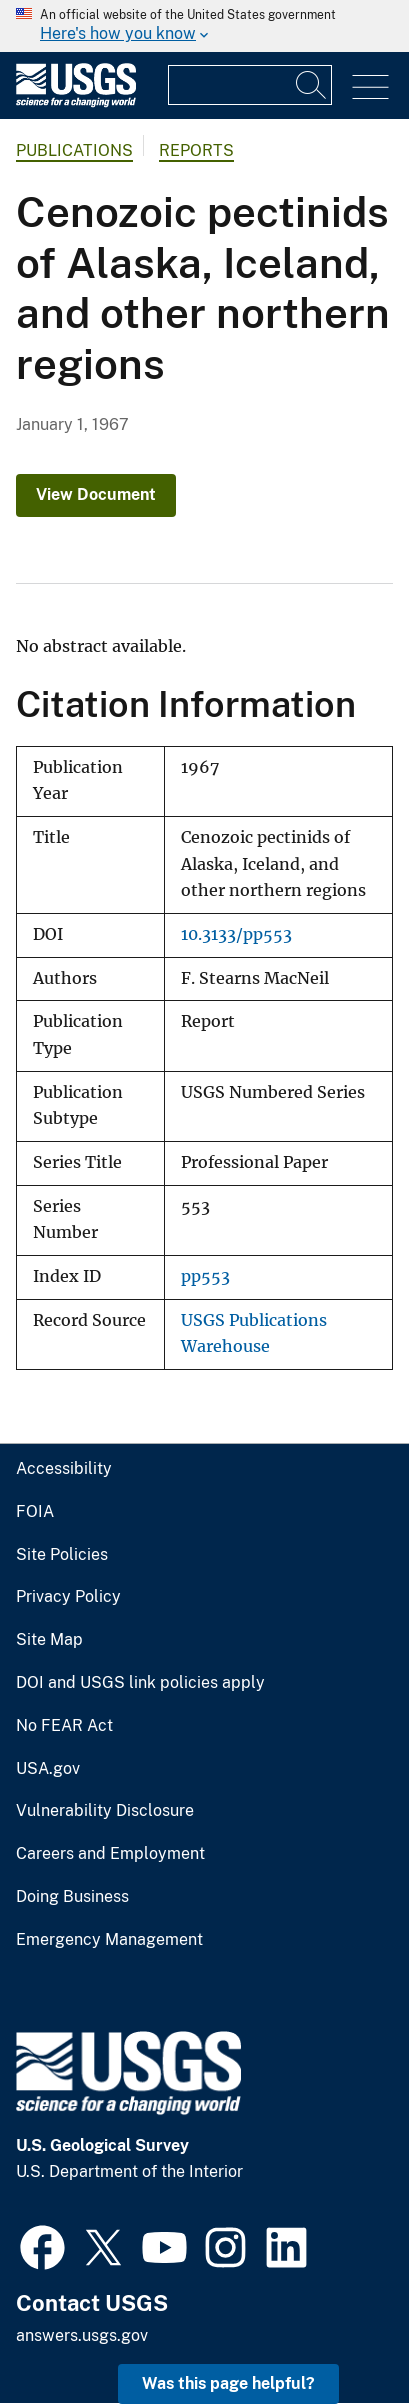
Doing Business (72, 1897)
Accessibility (64, 1469)
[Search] (312, 85)
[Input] (250, 85)
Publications (74, 150)
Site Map (49, 1640)
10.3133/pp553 (236, 934)
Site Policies (62, 1555)
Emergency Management (109, 1940)
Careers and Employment (110, 1854)
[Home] (76, 102)
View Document (96, 494)
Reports (196, 150)
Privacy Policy (68, 1597)
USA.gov (48, 1769)
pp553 (205, 1276)
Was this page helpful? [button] (228, 2383)
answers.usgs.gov (82, 2335)
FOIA (35, 1512)
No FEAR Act (64, 1726)
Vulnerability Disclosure (105, 1811)
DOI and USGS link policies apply (140, 1683)
